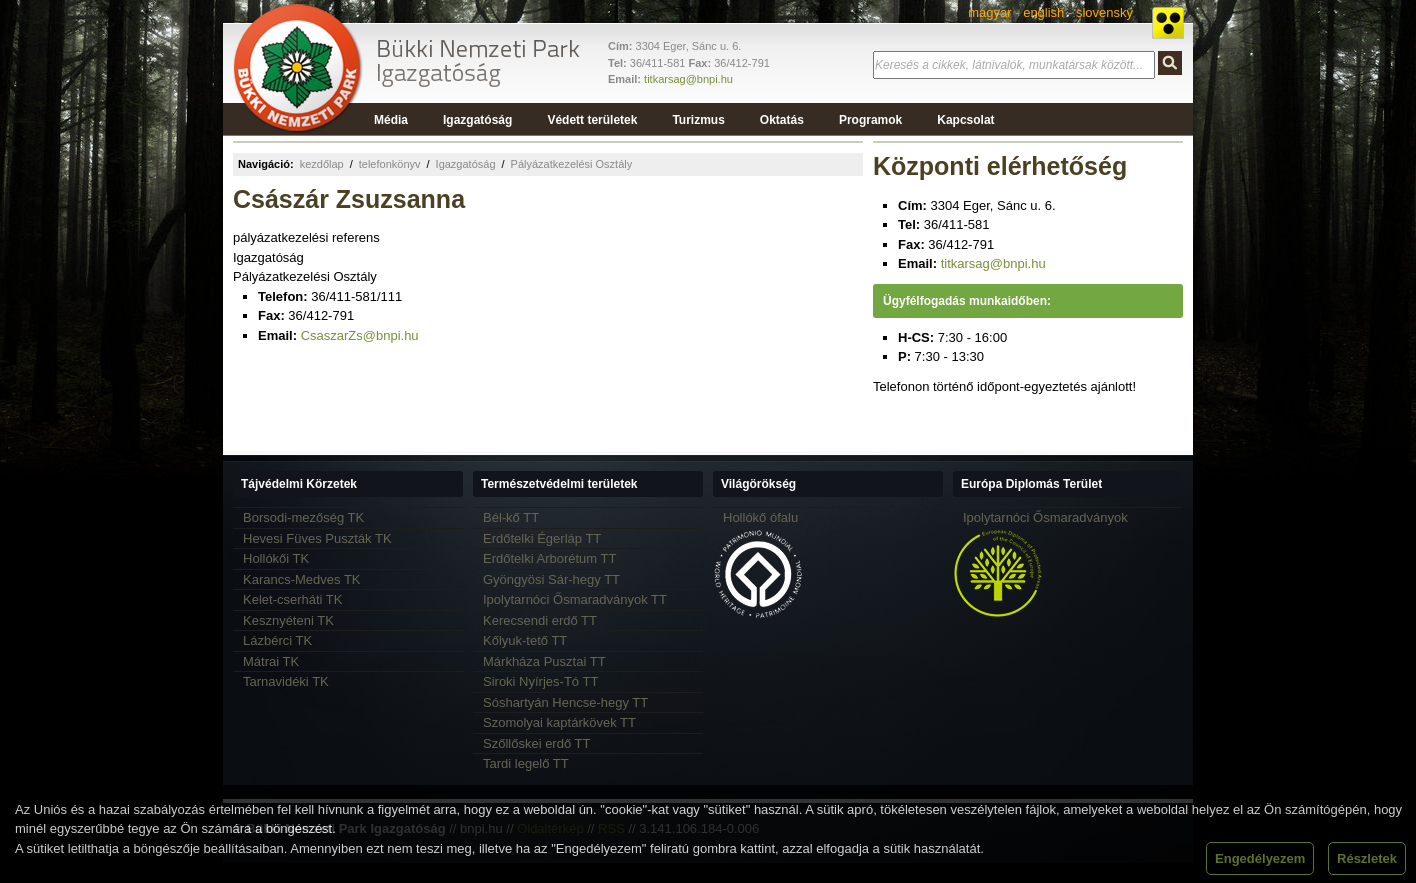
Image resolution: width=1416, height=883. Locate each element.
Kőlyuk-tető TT (525, 640)
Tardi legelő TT (526, 763)
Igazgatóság (466, 164)
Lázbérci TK (277, 640)
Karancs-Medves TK (302, 579)
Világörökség (758, 484)
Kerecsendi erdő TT (540, 620)
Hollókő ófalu (760, 517)
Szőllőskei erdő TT (536, 743)
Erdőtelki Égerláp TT (542, 538)
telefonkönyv (390, 164)
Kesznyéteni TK (288, 620)
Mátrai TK (271, 661)
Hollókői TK (276, 558)
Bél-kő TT (511, 517)
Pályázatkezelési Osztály (572, 164)
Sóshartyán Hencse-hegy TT (565, 702)
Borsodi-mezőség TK (303, 517)
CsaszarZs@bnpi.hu (360, 335)
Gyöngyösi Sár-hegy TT (551, 579)
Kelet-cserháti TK (292, 599)
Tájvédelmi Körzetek (299, 484)
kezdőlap (322, 164)
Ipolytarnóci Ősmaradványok (1045, 517)
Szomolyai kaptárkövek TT (559, 722)
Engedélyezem (1260, 858)
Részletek (1367, 858)
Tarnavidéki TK (286, 681)
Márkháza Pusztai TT (544, 661)
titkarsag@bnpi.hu (688, 79)
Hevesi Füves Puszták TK (317, 538)
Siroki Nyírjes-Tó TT (540, 681)
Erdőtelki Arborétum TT (549, 558)
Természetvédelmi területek (559, 484)
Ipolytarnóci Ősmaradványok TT (575, 599)
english (1043, 12)
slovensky (1104, 12)
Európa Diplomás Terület (1031, 484)
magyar (989, 12)
